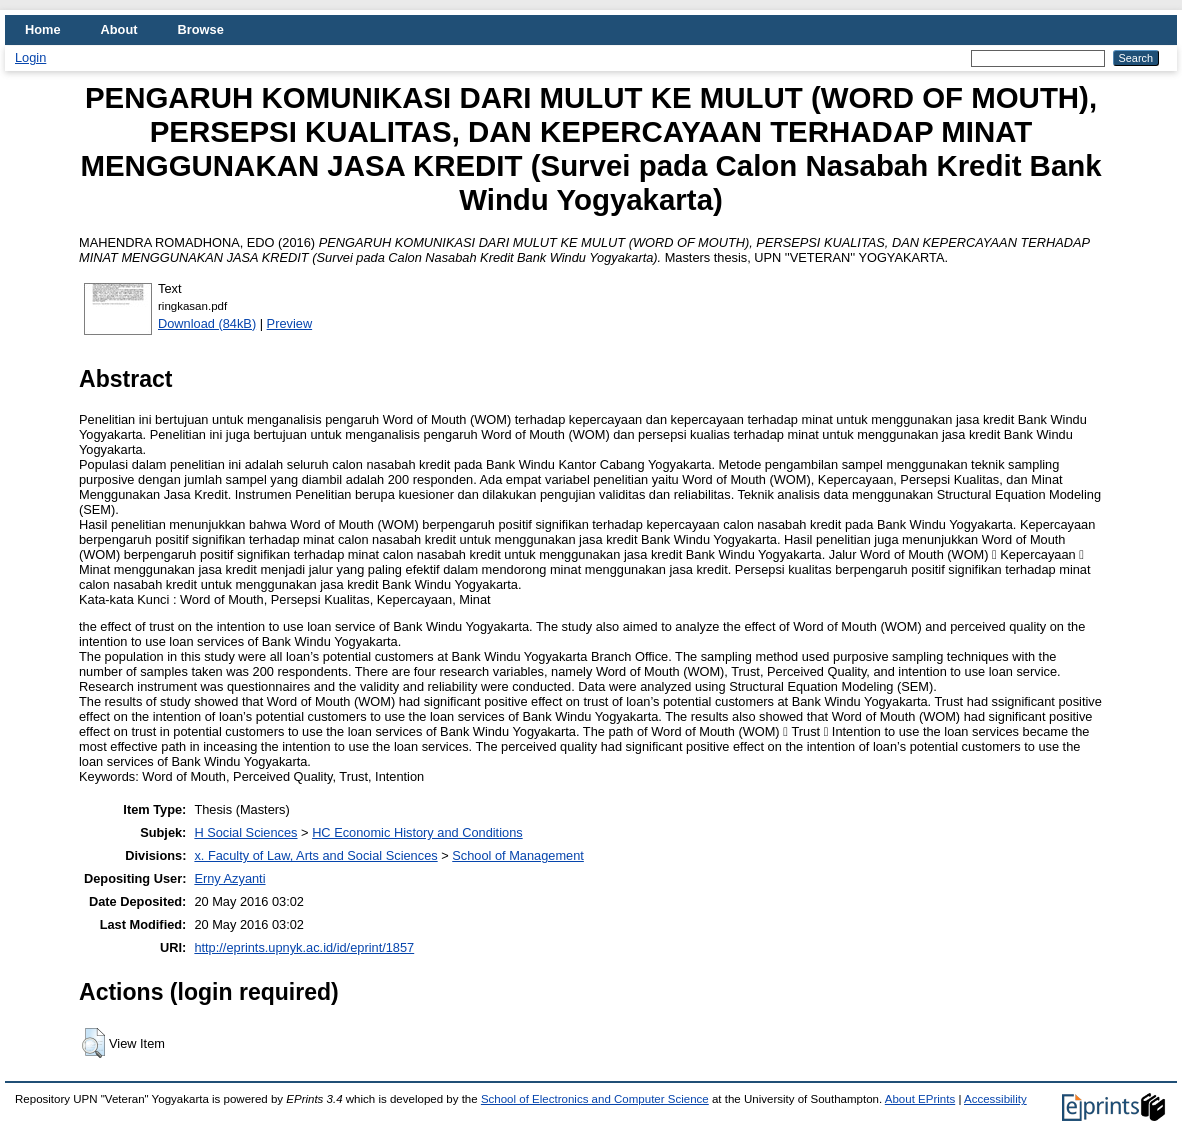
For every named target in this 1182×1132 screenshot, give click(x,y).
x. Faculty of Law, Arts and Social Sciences (315, 855)
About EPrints (920, 1099)
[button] (93, 1043)
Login (30, 57)
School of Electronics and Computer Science (595, 1099)
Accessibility (995, 1099)
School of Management (518, 855)
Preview (290, 323)
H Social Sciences (245, 832)
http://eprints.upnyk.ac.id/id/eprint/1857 (304, 947)
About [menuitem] (119, 29)
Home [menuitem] (43, 29)
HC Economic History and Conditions (417, 832)
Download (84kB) (207, 323)
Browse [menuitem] (201, 29)
